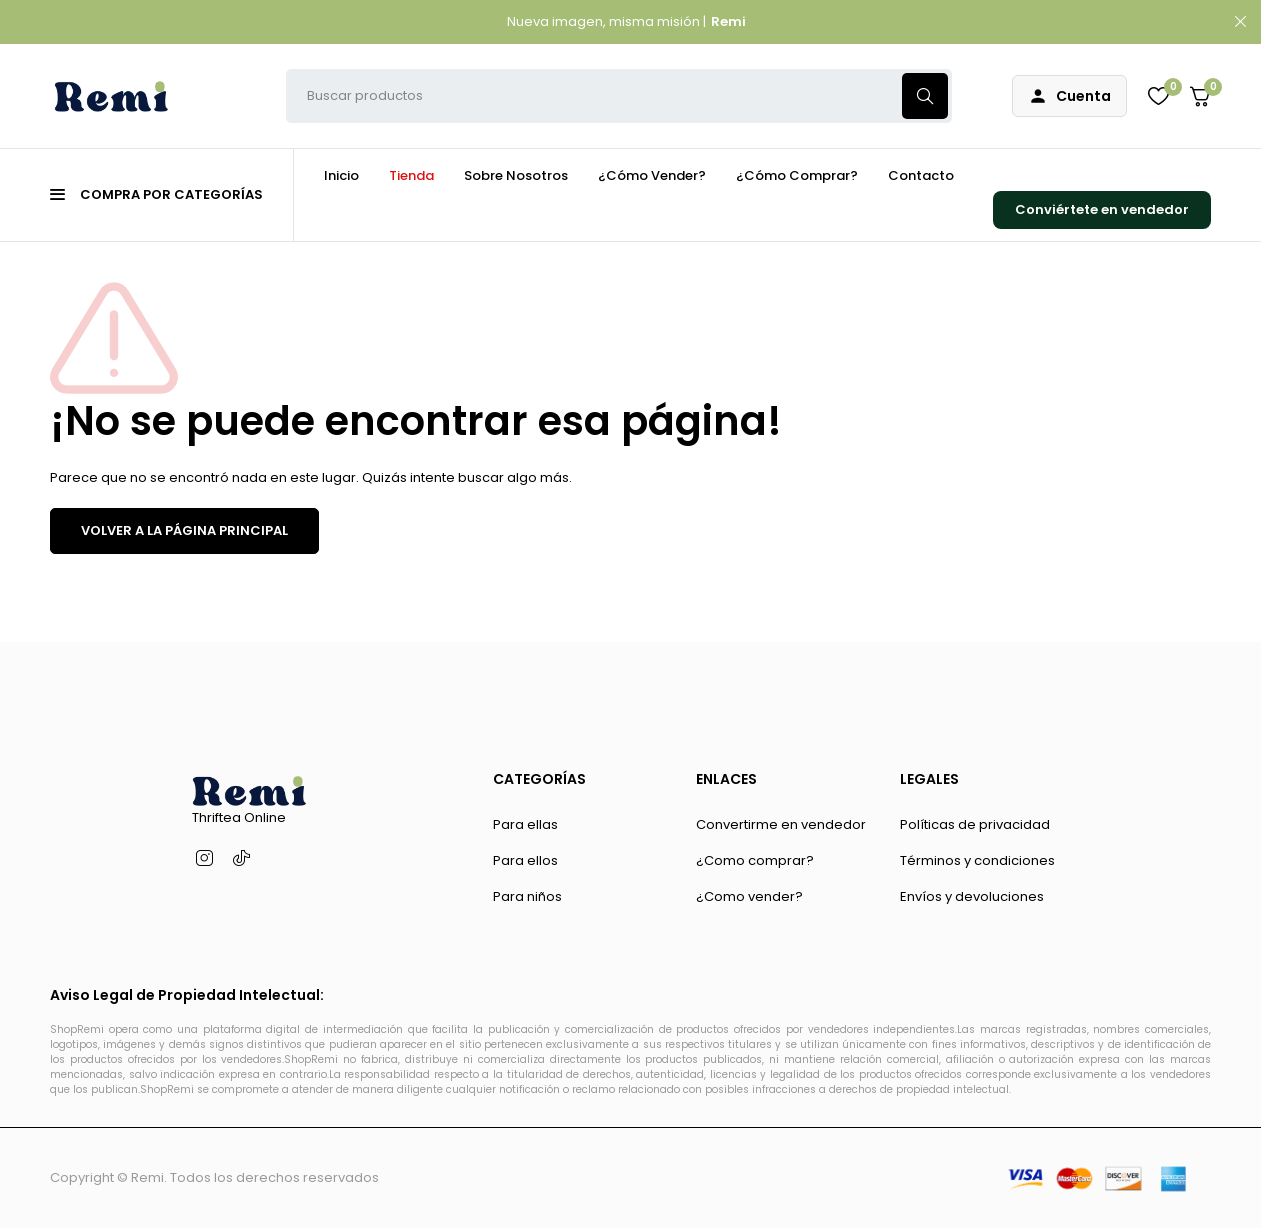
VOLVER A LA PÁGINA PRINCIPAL (184, 530)
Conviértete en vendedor (1102, 209)
